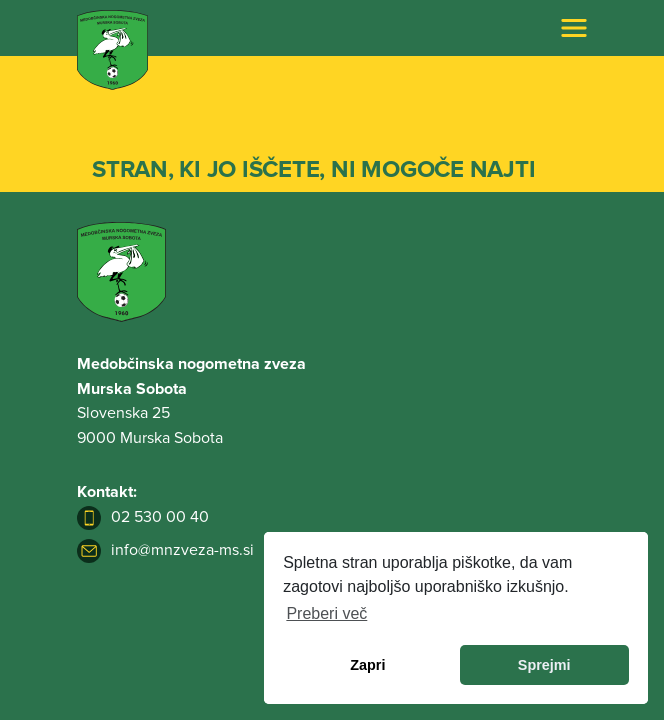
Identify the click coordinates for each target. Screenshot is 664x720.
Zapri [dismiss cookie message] (367, 665)
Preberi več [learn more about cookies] (326, 613)
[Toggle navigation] (574, 28)
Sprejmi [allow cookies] (544, 665)
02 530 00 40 (143, 517)
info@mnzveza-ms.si (165, 550)
